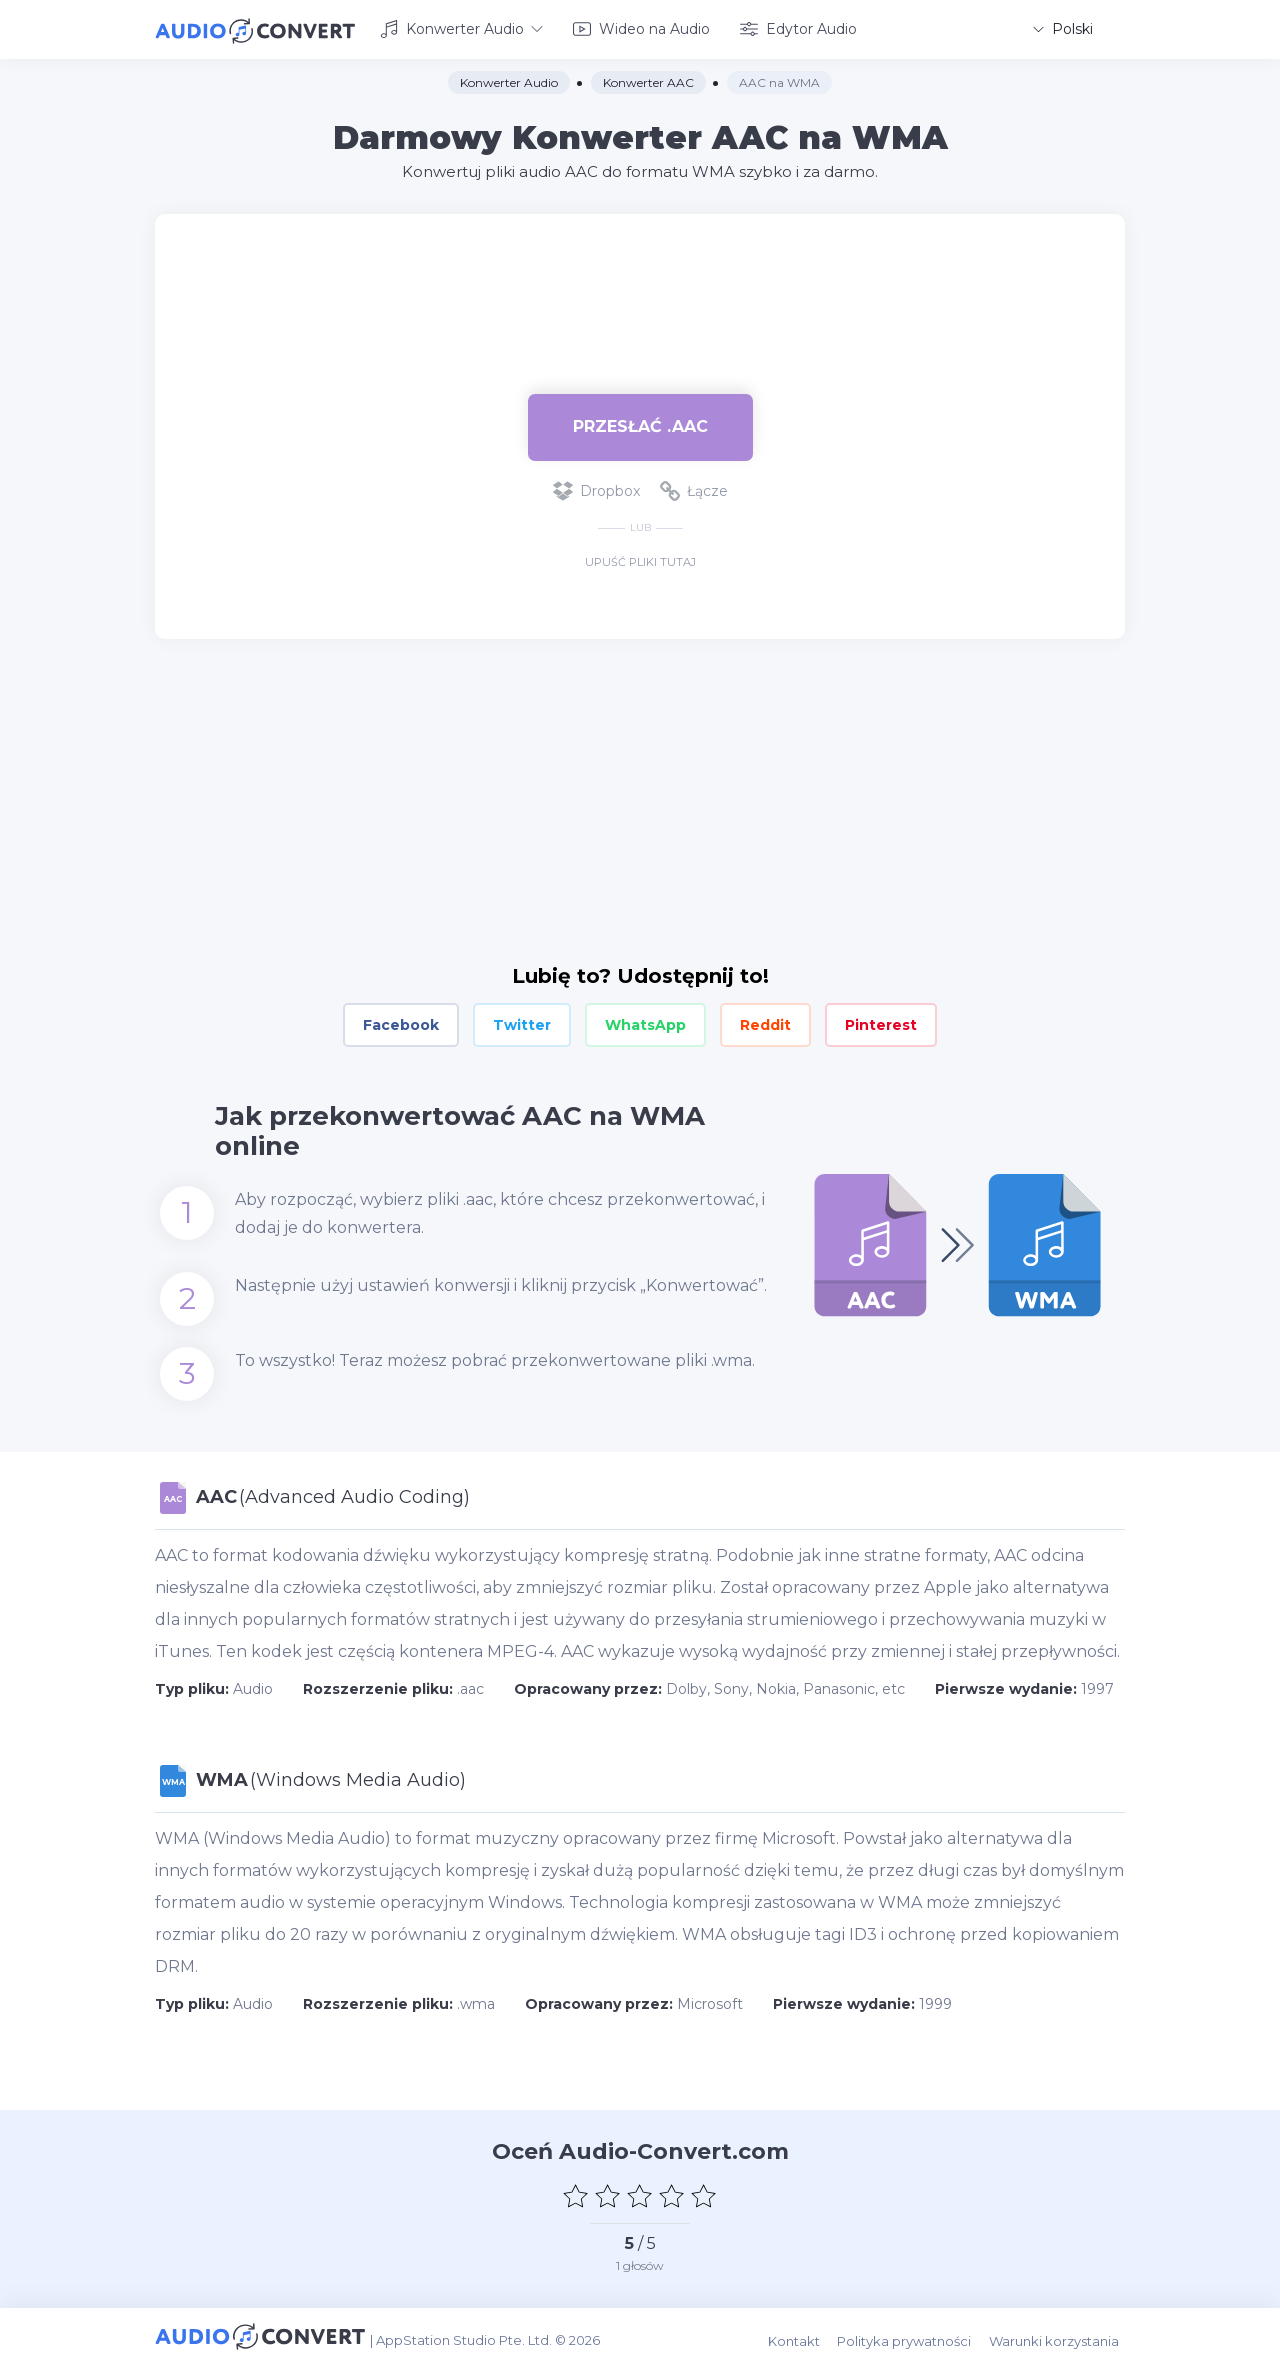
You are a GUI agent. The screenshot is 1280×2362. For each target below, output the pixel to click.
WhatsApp (645, 1022)
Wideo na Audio (641, 28)
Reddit (765, 1022)
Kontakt (805, 2333)
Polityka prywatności (913, 2333)
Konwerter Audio (461, 28)
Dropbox (596, 488)
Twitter (522, 1022)
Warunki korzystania (1060, 2333)
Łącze (694, 488)
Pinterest (881, 1022)
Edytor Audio (798, 28)
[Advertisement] (640, 276)
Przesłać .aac (640, 423)
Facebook (401, 1022)
